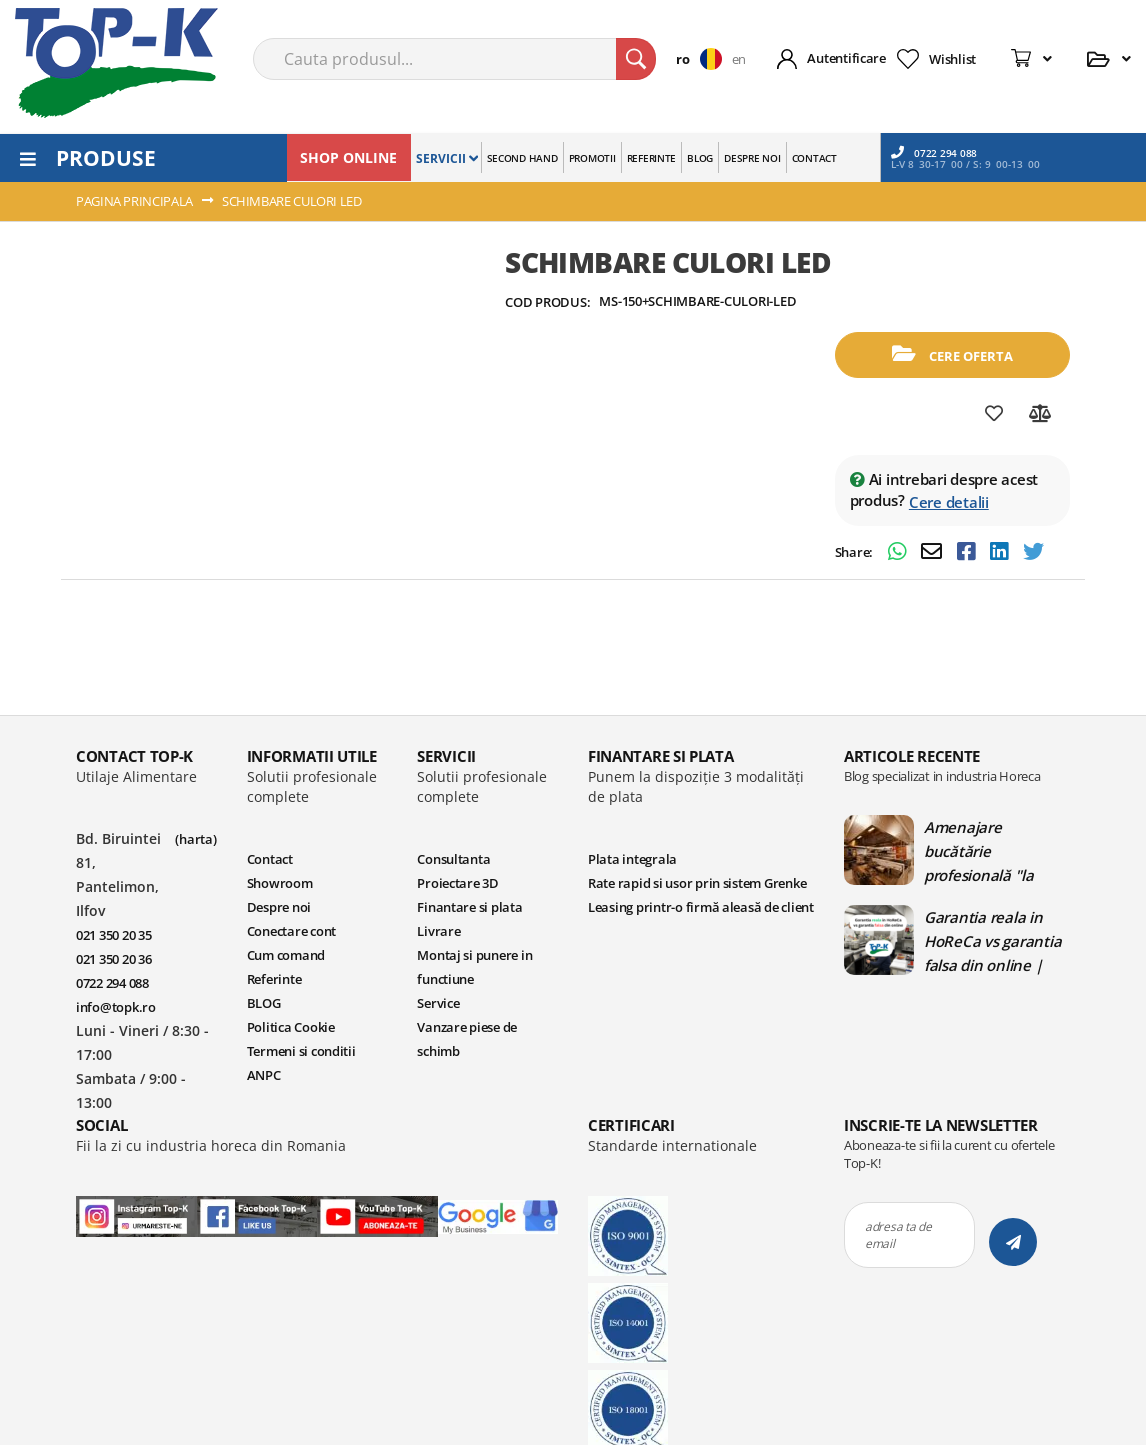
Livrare (438, 931)
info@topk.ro (116, 1007)
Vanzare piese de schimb (467, 1039)
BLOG (264, 1003)
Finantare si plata (469, 907)
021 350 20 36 (114, 959)
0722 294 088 (934, 152)
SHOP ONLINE (348, 157)
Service (438, 1003)
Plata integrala (632, 859)
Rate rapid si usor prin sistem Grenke (697, 883)
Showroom (280, 883)
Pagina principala (134, 201)
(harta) (195, 839)
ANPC (264, 1075)
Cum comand (286, 955)
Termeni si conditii (301, 1051)
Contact (270, 859)
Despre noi (279, 907)
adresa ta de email (898, 1235)
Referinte (274, 979)
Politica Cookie (291, 1027)
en (739, 59)
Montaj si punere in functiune (474, 967)
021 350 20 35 (114, 935)
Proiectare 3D (458, 883)
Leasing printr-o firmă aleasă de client (701, 907)
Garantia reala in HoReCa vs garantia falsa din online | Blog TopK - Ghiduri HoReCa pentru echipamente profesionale (992, 941)
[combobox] (454, 59)
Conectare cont (291, 931)
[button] (703, 59)
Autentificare (846, 58)
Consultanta (453, 859)
